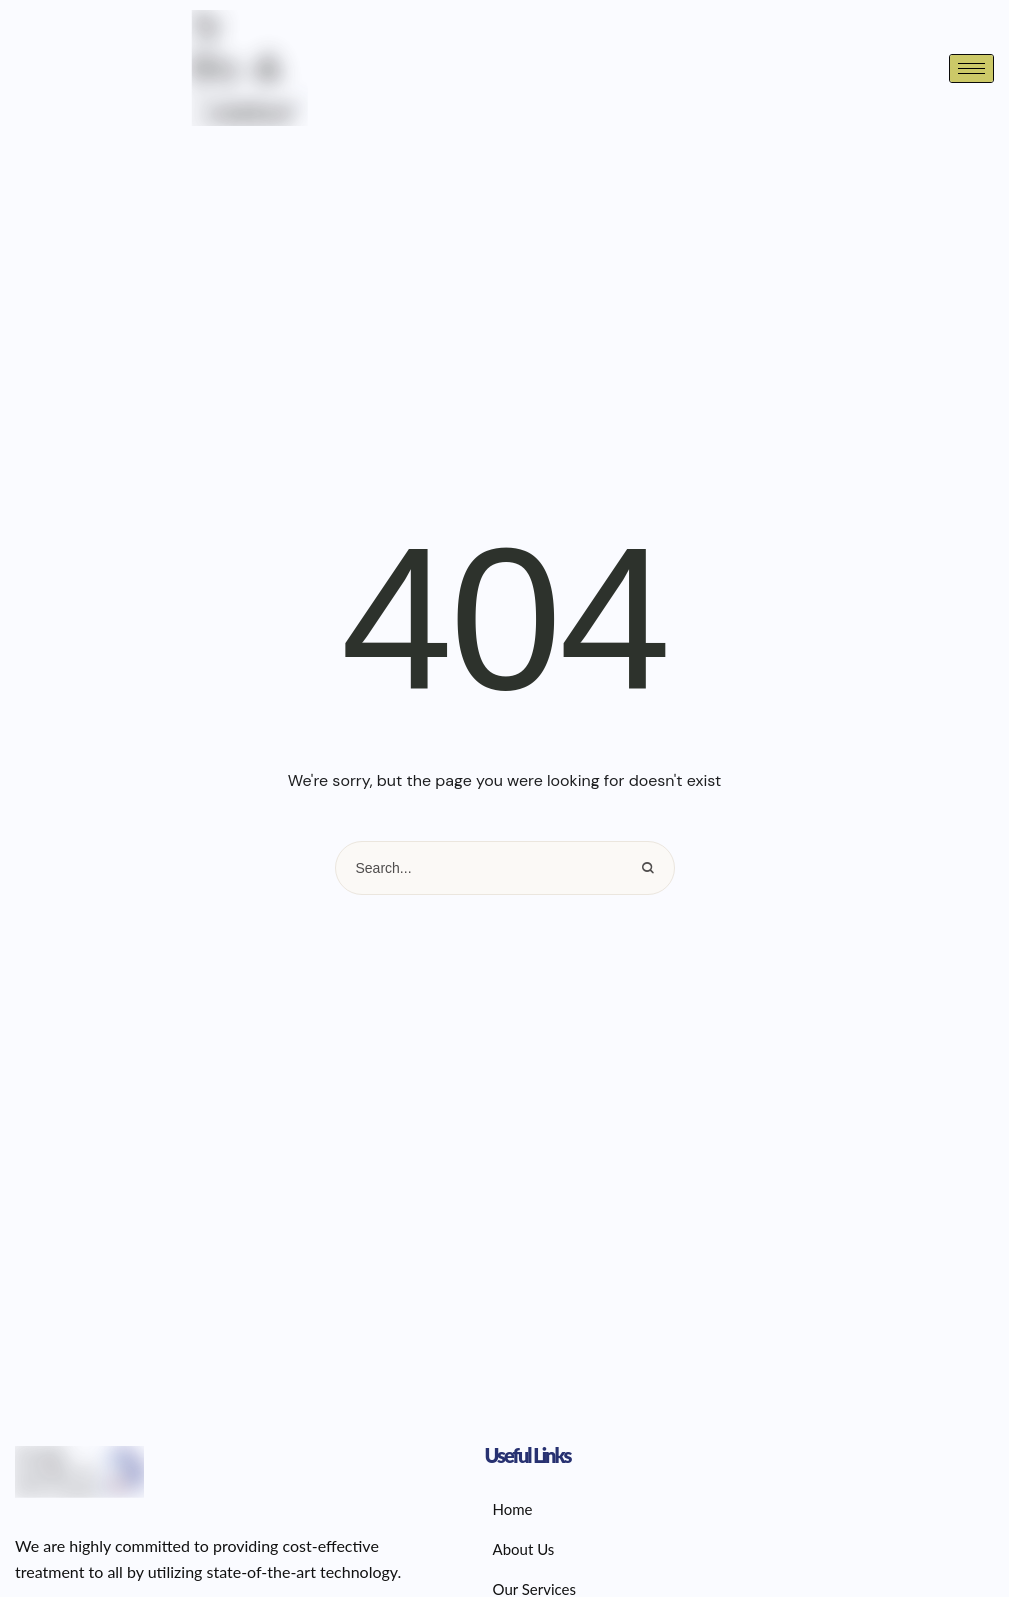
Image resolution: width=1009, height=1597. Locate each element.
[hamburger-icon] (971, 68)
